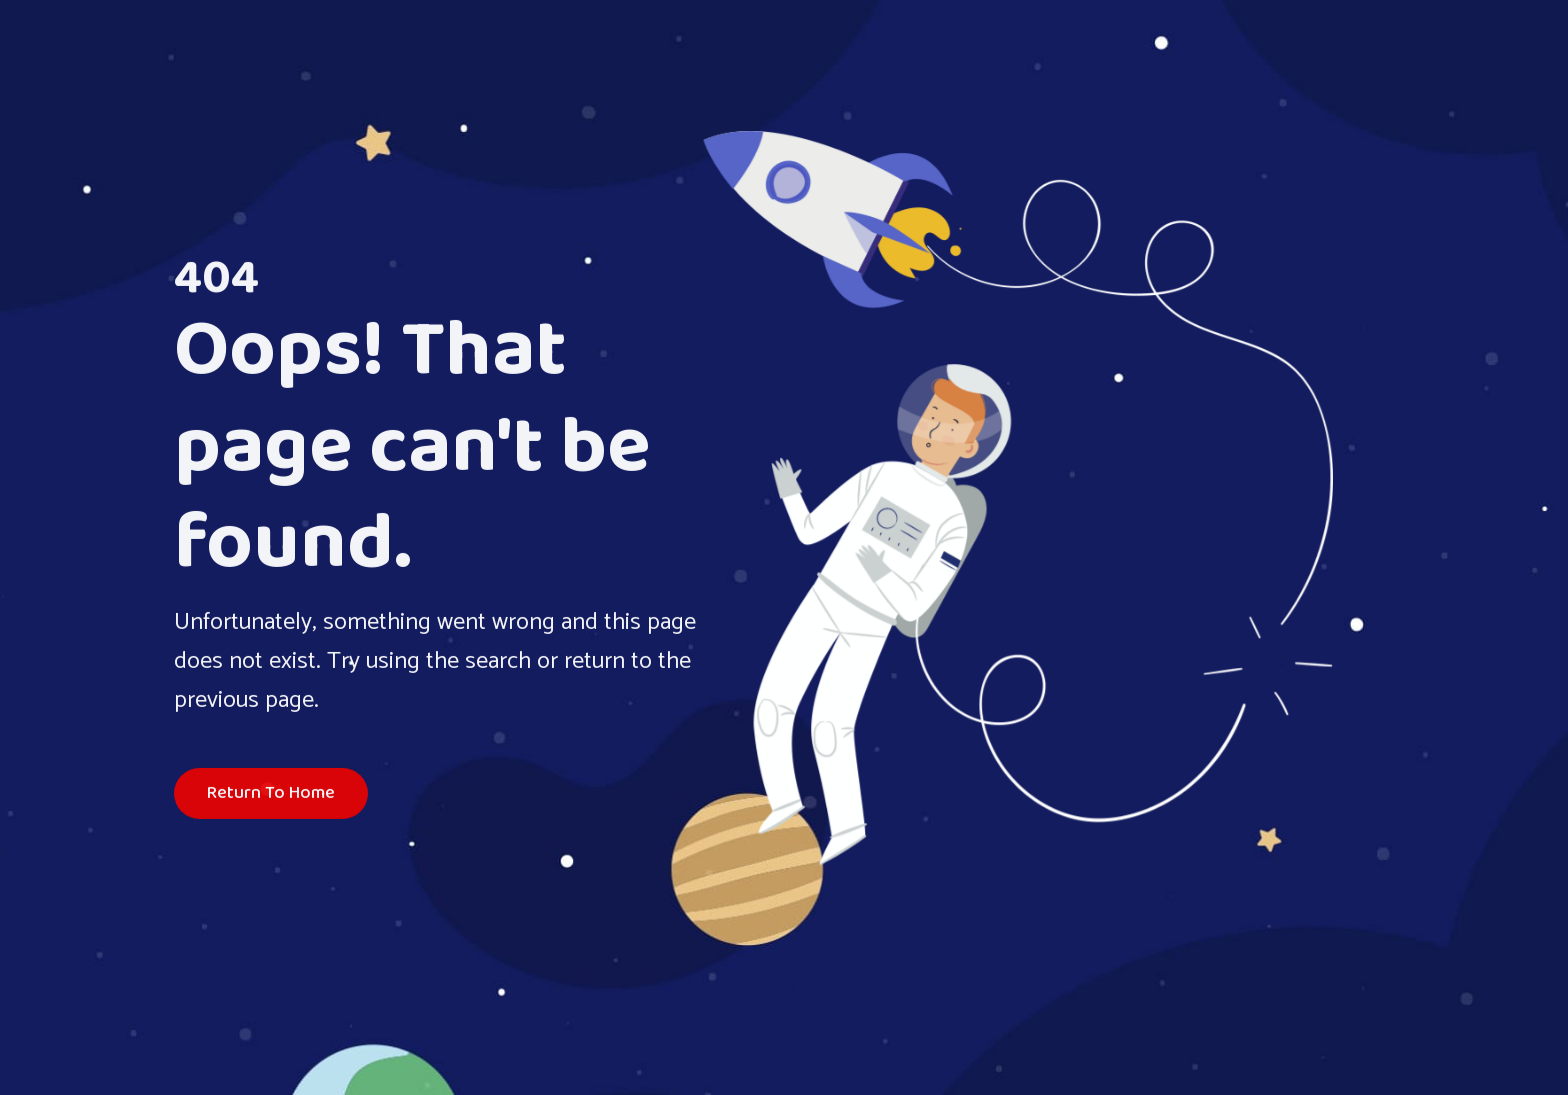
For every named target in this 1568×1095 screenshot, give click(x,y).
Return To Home (271, 795)
